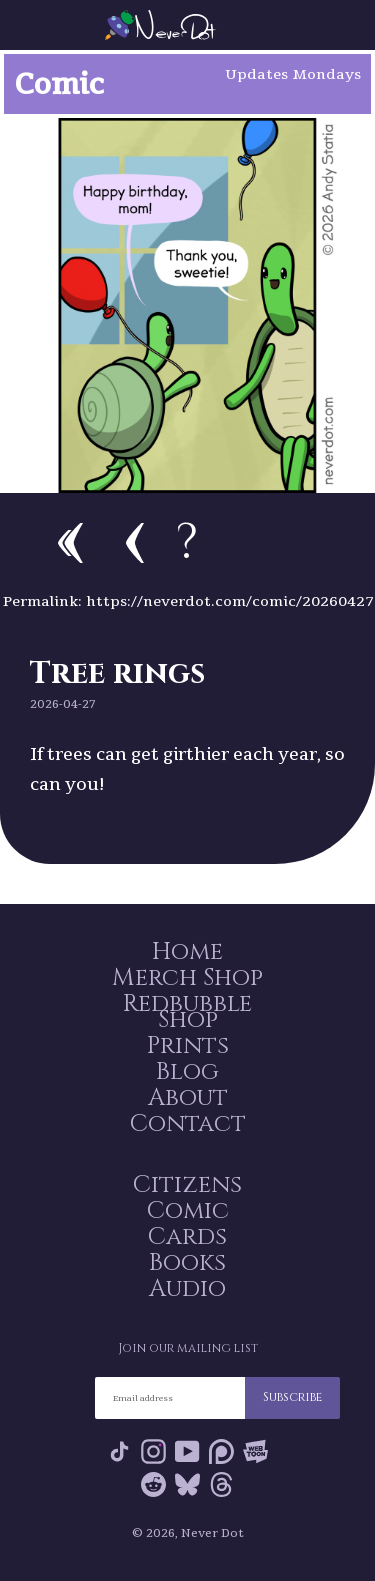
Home (187, 952)
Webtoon (255, 1451)
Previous (135, 543)
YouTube (187, 1451)
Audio (187, 1289)
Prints (188, 1046)
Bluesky (187, 1484)
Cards (187, 1237)
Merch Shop (187, 978)
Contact (188, 1124)
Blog (187, 1072)
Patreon (221, 1451)
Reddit (153, 1484)
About (188, 1098)
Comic (188, 1211)
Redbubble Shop (187, 1012)
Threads (221, 1484)
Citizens (187, 1185)
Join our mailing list (188, 1348)
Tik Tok (119, 1451)
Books (187, 1263)
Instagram (153, 1451)
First (70, 543)
